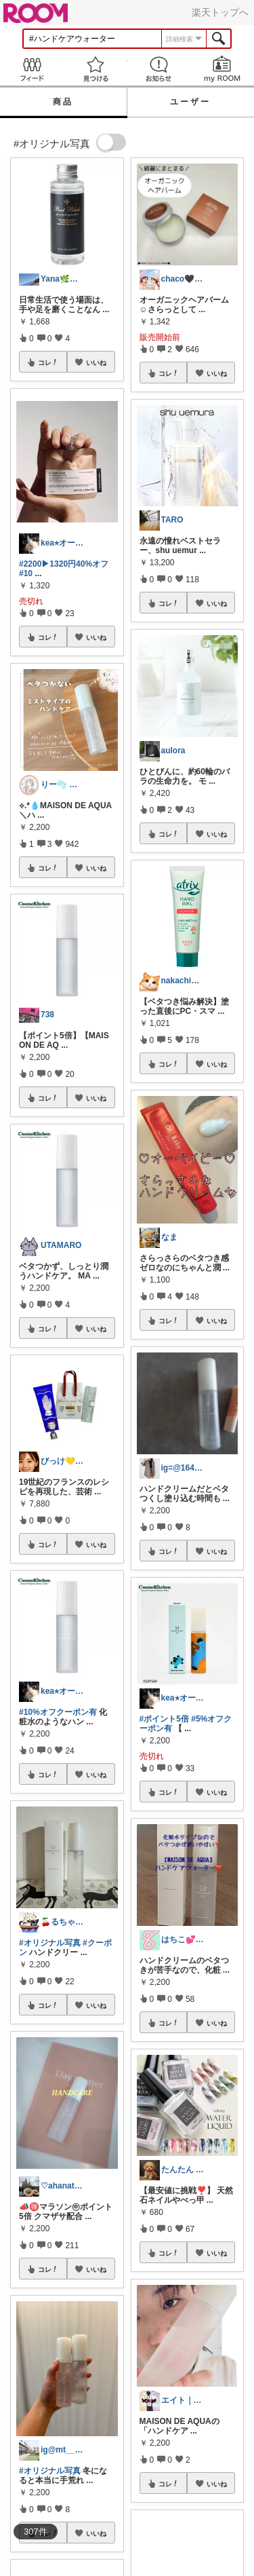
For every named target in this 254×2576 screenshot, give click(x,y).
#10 (26, 573)
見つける (95, 69)
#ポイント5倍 (164, 1719)
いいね (96, 362)
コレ (48, 362)
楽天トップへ (220, 12)
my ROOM (222, 69)
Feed (32, 69)
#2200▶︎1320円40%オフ (63, 564)
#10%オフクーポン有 (58, 1712)
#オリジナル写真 (50, 1943)
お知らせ (159, 69)
